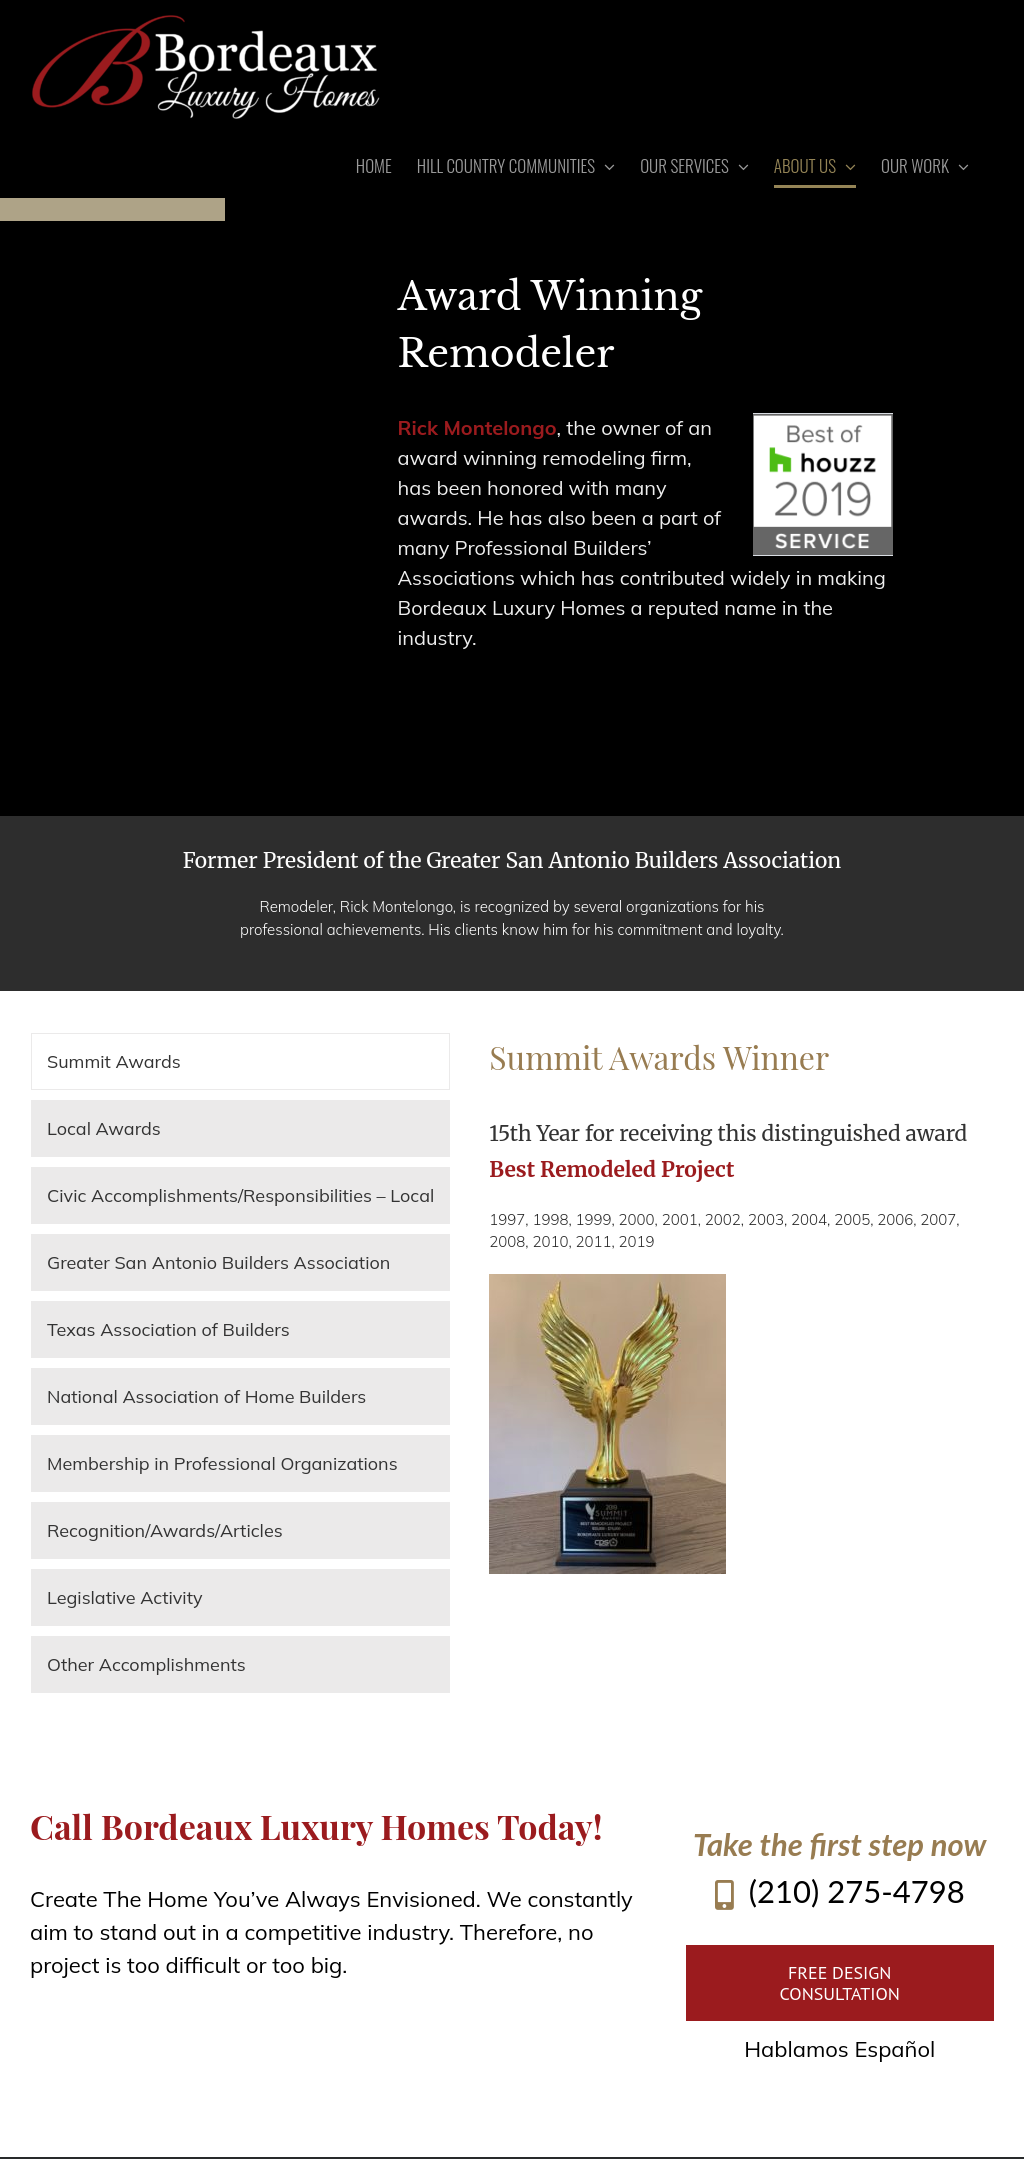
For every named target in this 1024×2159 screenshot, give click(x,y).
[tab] (240, 1061)
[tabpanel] (741, 1303)
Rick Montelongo (477, 427)
